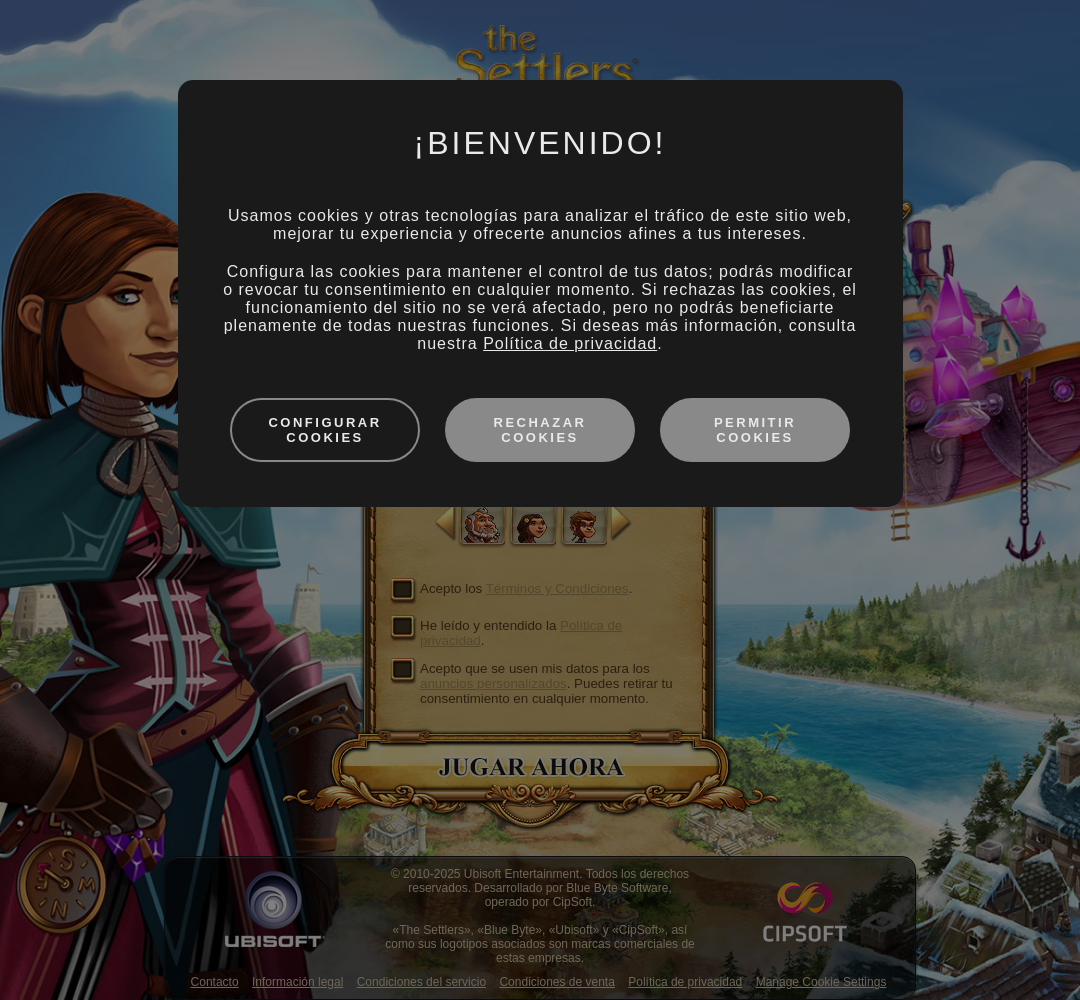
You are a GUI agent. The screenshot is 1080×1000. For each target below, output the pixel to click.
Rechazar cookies (540, 430)
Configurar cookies (324, 430)
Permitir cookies (755, 430)
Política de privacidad (570, 343)
